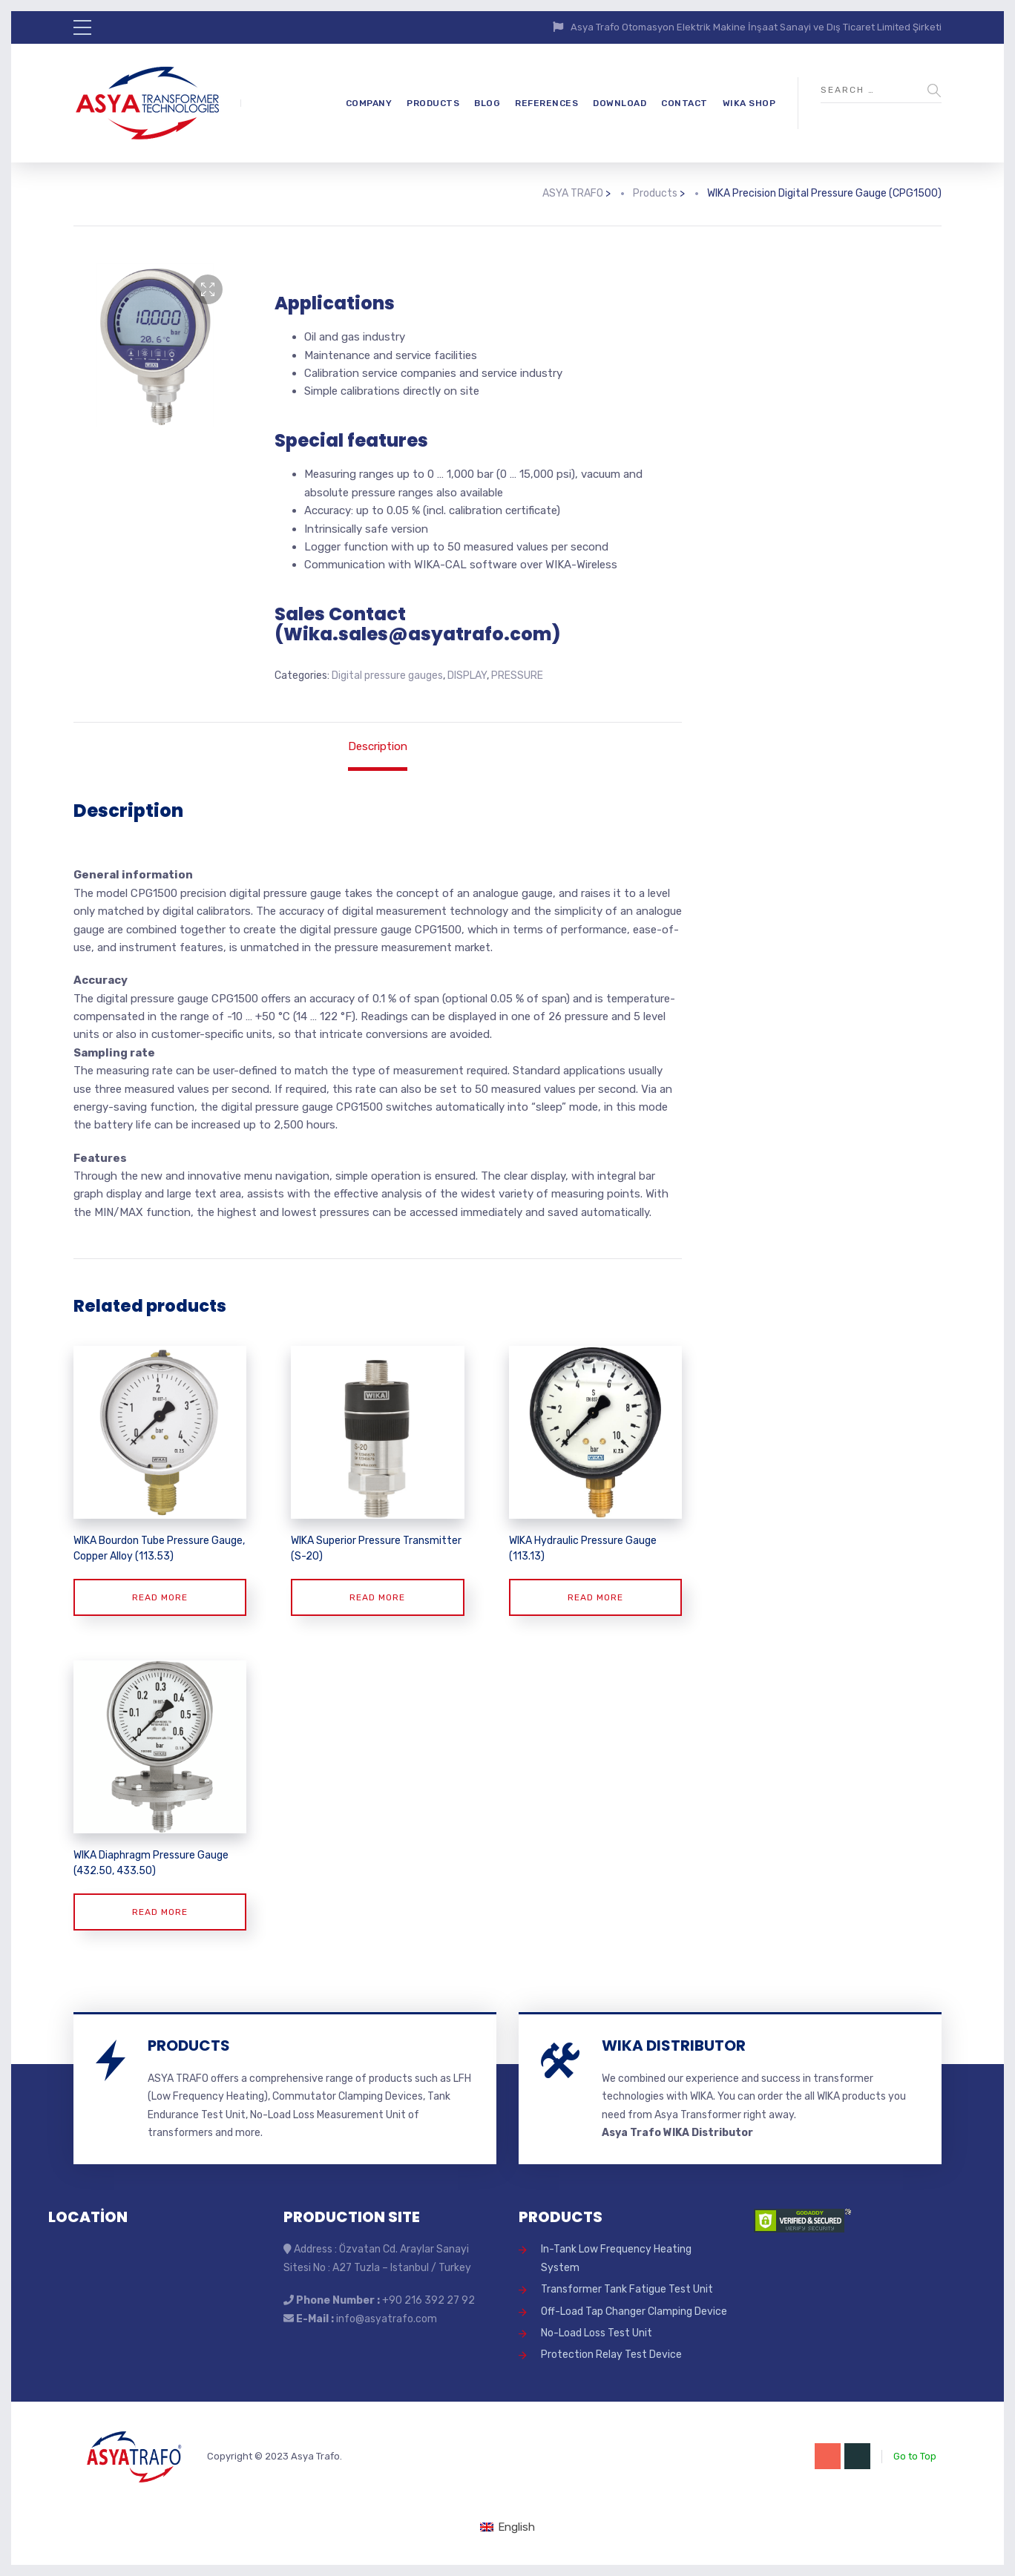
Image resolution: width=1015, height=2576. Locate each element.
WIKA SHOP (749, 103)
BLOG (487, 103)
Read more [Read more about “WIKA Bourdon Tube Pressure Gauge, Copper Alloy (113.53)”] (160, 1597)
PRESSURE (517, 675)
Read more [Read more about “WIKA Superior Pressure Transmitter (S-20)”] (377, 1597)
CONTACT (684, 103)
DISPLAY (467, 675)
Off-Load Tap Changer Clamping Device (634, 2311)
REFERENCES (546, 103)
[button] (208, 289)
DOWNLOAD (619, 103)
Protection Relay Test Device (611, 2354)
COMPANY (369, 103)
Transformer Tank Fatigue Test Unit (627, 2289)
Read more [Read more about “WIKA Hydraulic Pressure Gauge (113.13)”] (595, 1597)
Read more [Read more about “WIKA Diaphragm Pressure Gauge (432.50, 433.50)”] (160, 1912)
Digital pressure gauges (387, 675)
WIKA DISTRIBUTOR (674, 2045)
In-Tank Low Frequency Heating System (616, 2258)
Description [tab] (377, 746)
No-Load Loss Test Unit (596, 2333)
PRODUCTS (433, 103)
